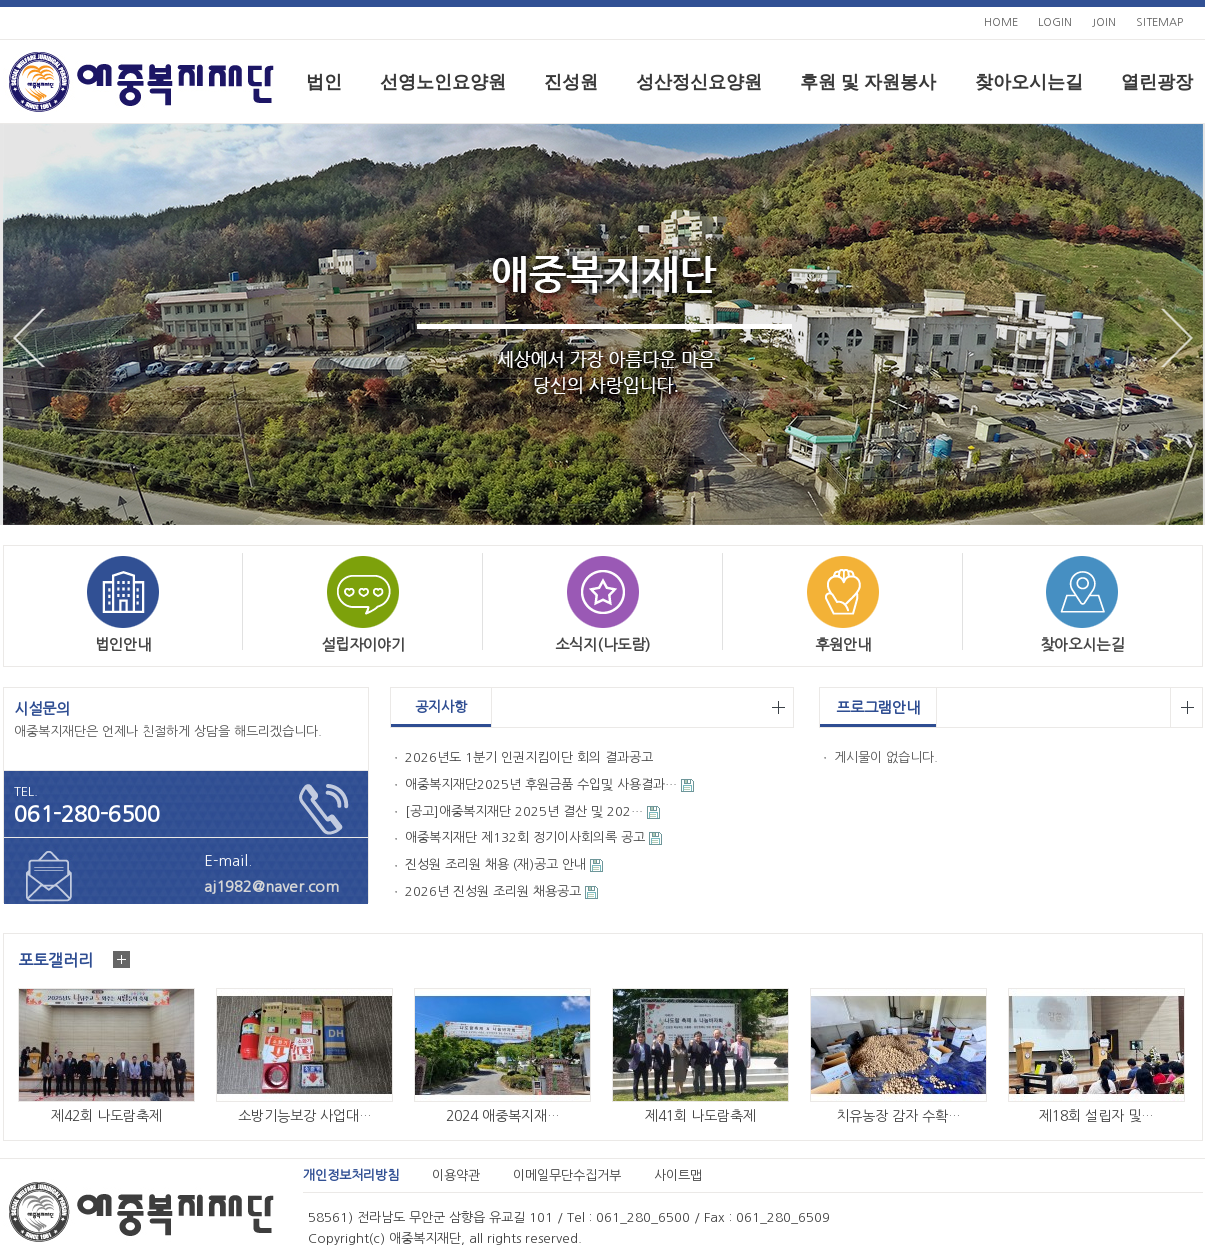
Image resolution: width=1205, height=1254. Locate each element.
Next (1177, 338)
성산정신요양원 (699, 82)
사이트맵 (678, 1175)
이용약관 (456, 1175)
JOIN (1104, 22)
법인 (324, 82)
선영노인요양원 (443, 82)
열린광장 (1157, 82)
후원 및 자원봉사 (868, 82)
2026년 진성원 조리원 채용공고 (493, 891)
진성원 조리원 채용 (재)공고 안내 (495, 864)
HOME (1001, 22)
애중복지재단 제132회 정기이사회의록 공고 (525, 837)
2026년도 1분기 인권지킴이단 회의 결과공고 (529, 757)
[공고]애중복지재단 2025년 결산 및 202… (524, 811)
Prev (29, 338)
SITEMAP (1159, 22)
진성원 (571, 82)
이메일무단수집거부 (567, 1175)
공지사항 (441, 707)
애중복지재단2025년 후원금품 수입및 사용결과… (541, 784)
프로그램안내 (878, 707)
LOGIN (1055, 22)
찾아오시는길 (1029, 82)
